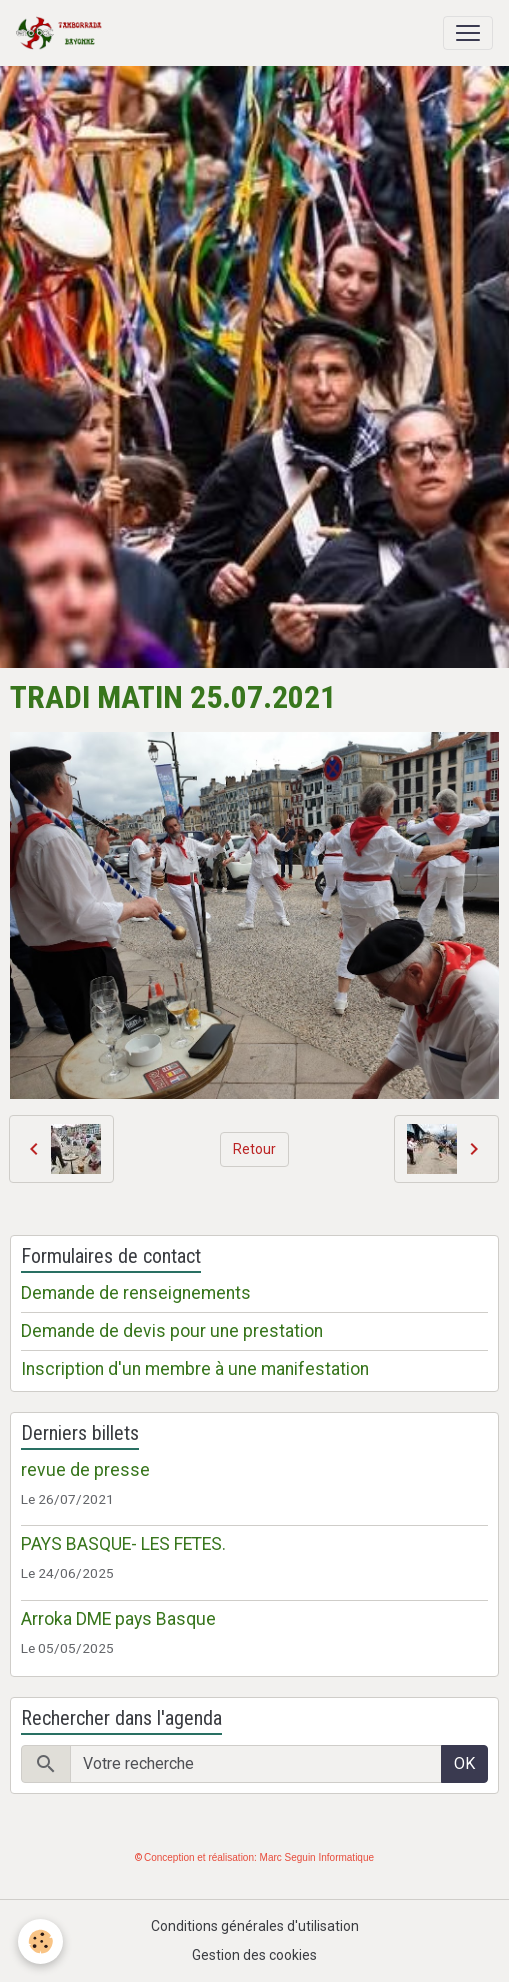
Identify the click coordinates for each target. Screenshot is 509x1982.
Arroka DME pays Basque (118, 1619)
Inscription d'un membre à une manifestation (195, 1369)
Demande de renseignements (136, 1293)
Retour (254, 1149)
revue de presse (85, 1470)
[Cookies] (40, 1941)
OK (464, 1763)
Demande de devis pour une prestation (172, 1331)
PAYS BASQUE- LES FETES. (123, 1544)
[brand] (63, 33)
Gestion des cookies (254, 1955)
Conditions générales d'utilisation (255, 1926)
